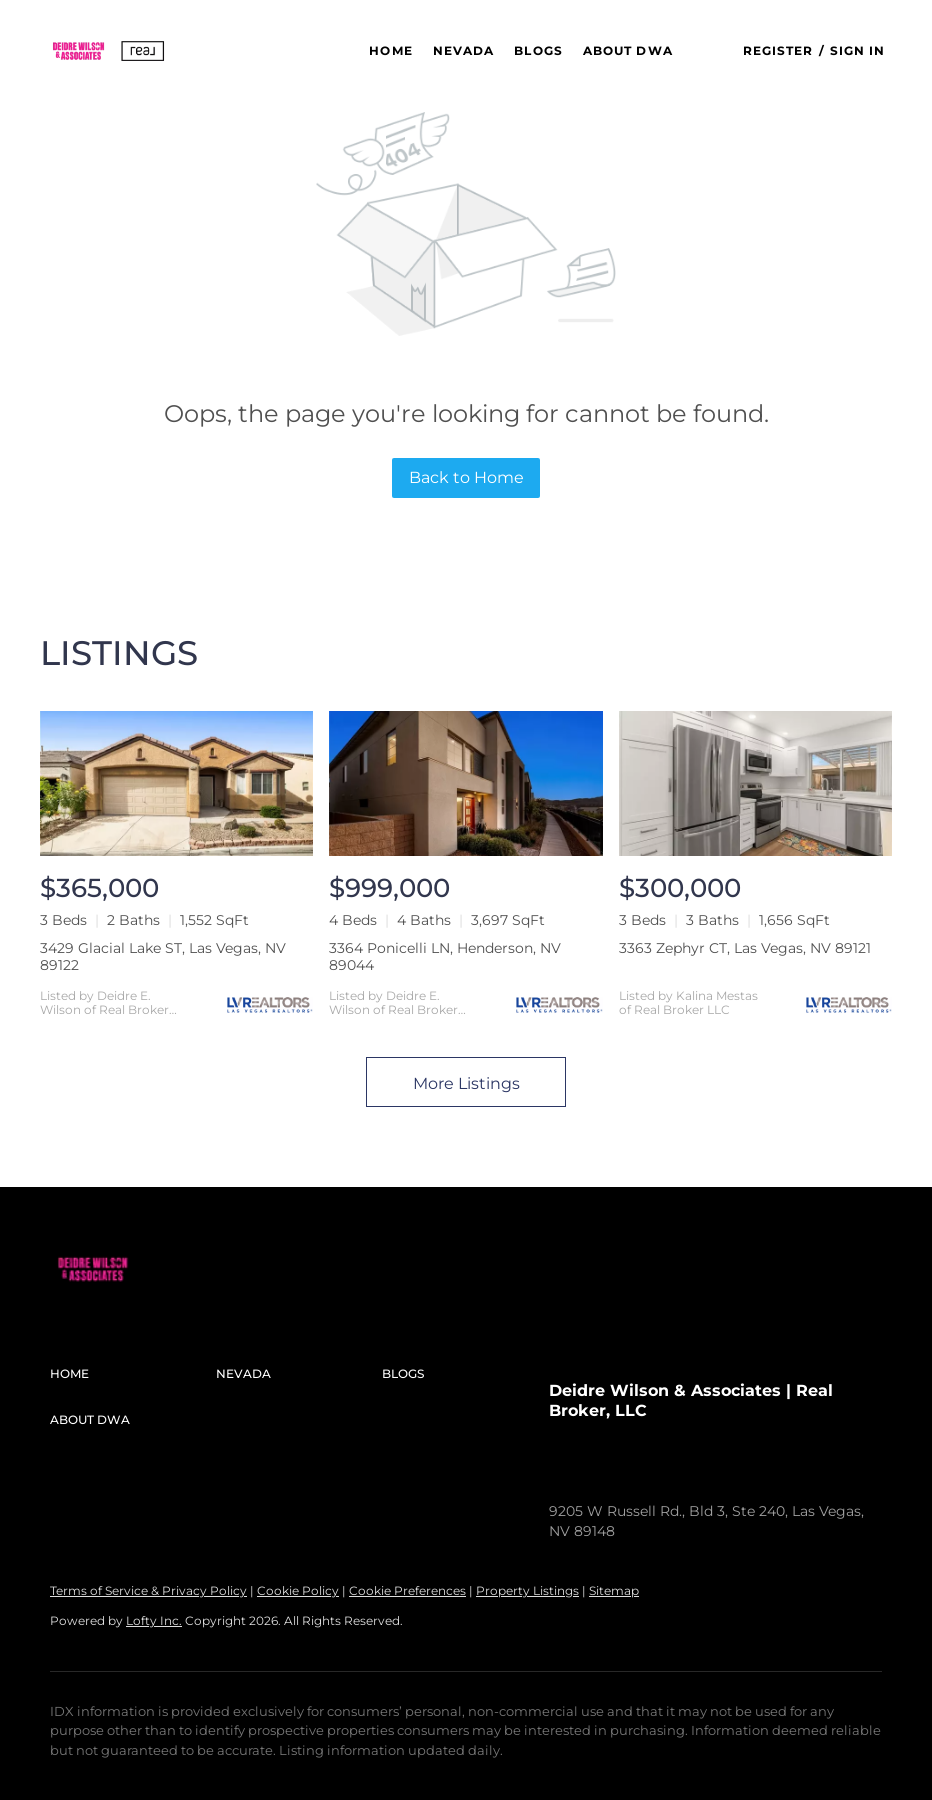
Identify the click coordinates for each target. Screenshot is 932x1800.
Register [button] (778, 50)
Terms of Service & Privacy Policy (148, 1590)
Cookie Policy (298, 1590)
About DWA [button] (628, 50)
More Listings (466, 1083)
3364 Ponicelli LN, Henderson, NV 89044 (445, 956)
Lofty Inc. (154, 1620)
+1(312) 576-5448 (605, 1471)
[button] (108, 51)
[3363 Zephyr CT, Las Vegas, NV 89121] (755, 783)
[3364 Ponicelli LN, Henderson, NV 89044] (465, 783)
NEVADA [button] (464, 50)
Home (390, 50)
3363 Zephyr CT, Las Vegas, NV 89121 (745, 948)
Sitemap (614, 1590)
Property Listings (527, 1590)
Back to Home (466, 477)
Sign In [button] (858, 50)
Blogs (538, 50)
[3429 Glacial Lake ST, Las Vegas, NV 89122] (176, 783)
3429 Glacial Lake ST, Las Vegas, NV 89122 (163, 956)
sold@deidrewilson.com (765, 1471)
